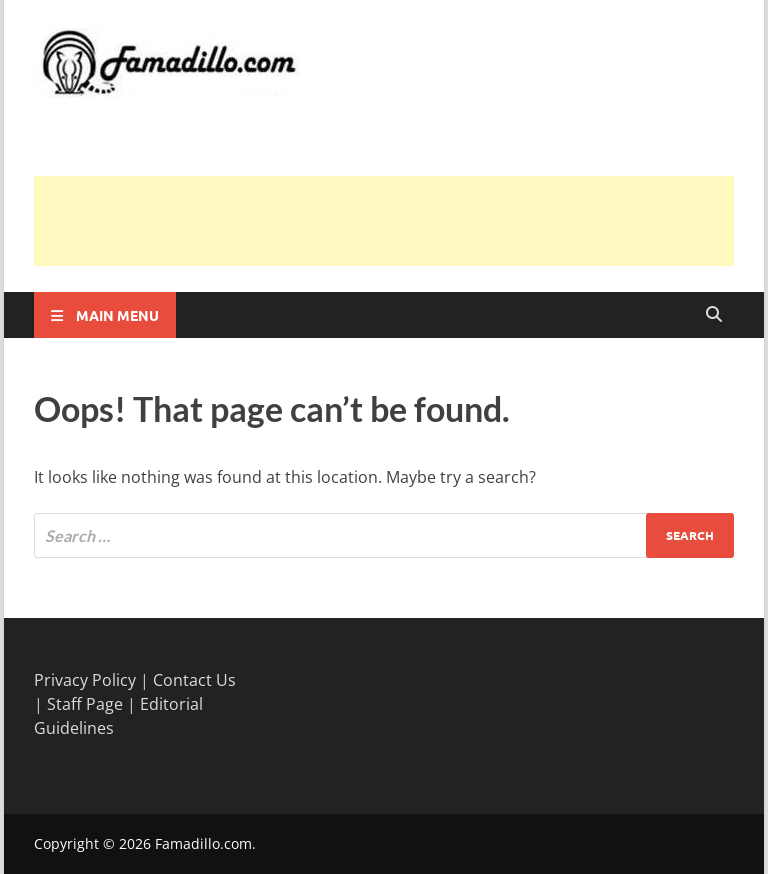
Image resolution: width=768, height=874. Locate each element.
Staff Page (85, 704)
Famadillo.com (203, 843)
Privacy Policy (85, 680)
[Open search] (714, 315)
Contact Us (194, 680)
